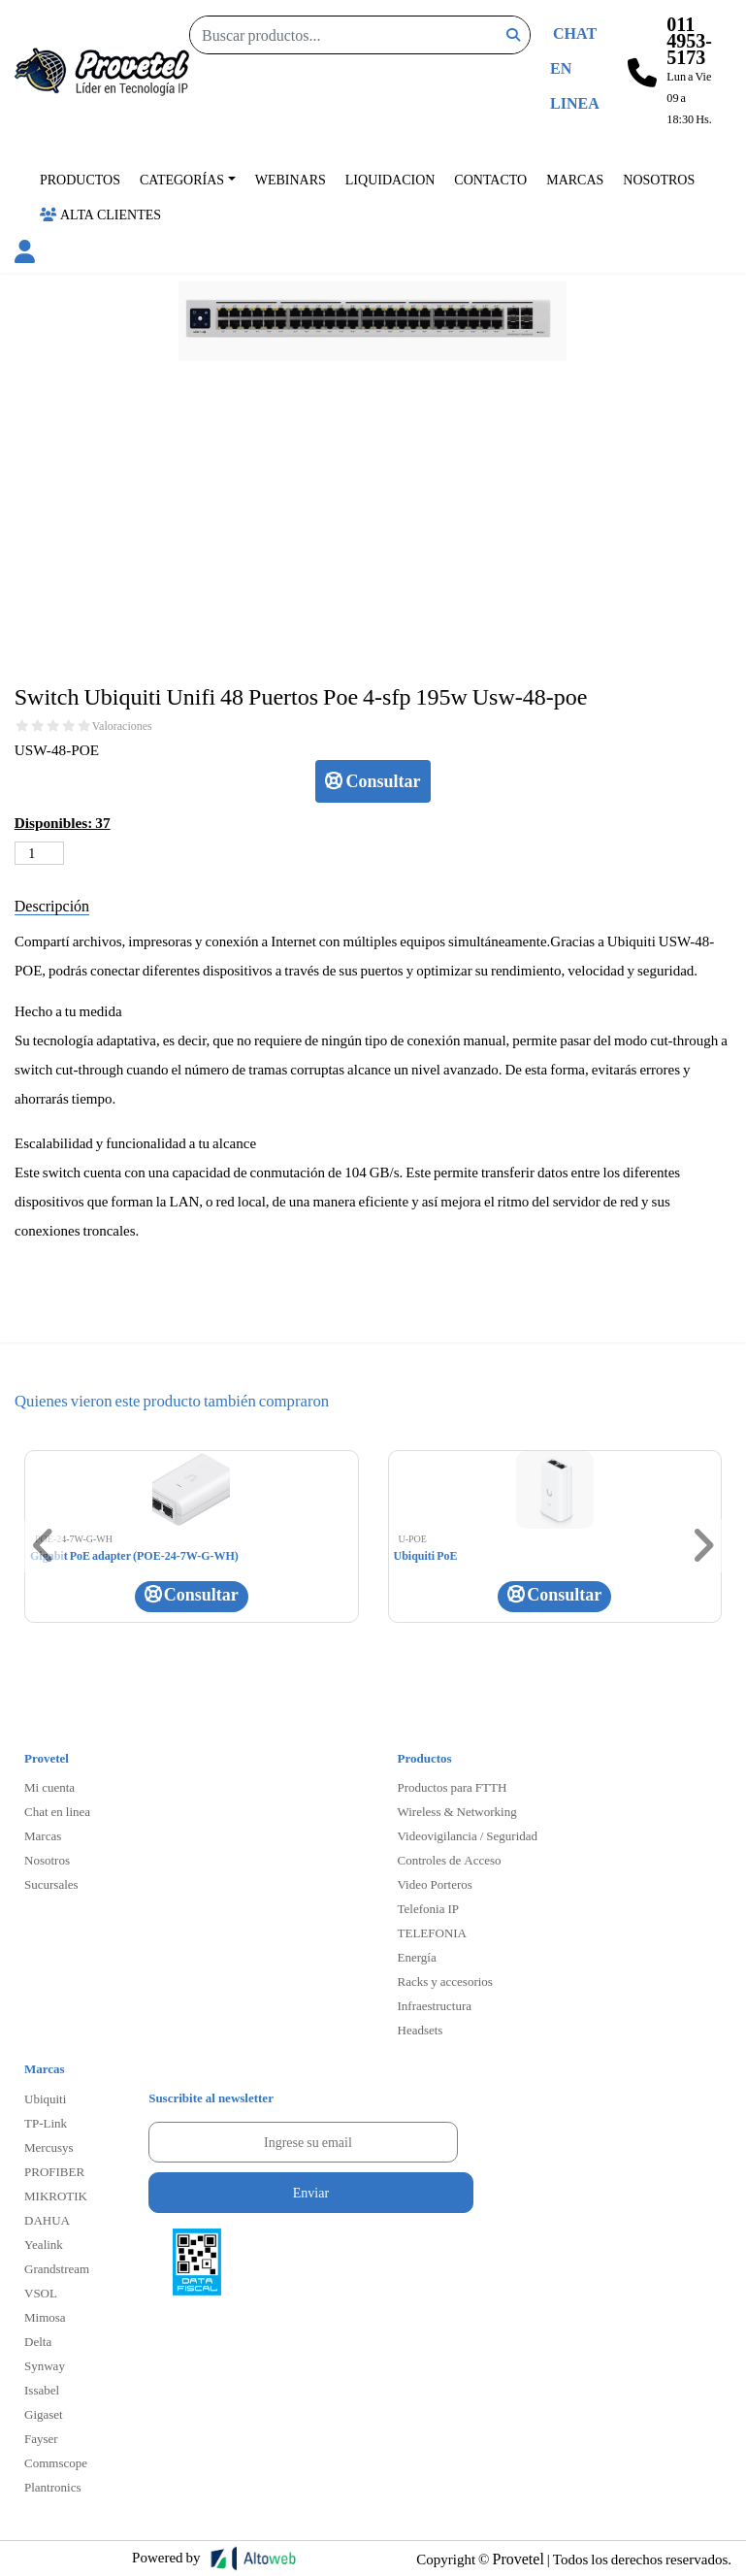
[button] (25, 254)
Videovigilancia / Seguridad (468, 1835)
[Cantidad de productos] (39, 853)
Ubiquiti (45, 2098)
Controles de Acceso (450, 1859)
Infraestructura (435, 2005)
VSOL (40, 2292)
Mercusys (49, 2147)
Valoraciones (122, 726)
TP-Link (45, 2122)
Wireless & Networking (457, 1811)
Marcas (574, 179)
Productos (80, 179)
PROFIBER (54, 2171)
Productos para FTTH (452, 1787)
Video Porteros (435, 1884)
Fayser (41, 2438)
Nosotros (659, 179)
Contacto (490, 179)
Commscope (55, 2462)
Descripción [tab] (52, 905)
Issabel (41, 2389)
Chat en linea (57, 1811)
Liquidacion (390, 179)
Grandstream (56, 2268)
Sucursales (51, 1884)
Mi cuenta (49, 1787)
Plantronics (52, 2486)
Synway (44, 2365)
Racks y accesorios (445, 1981)
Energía (417, 1957)
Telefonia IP (428, 1908)
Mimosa (45, 2317)
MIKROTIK (55, 2195)
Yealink (43, 2244)
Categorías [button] (182, 179)
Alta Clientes (100, 214)
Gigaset (43, 2414)
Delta (37, 2341)
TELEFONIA (433, 1932)
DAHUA (47, 2220)
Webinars (290, 179)
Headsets (420, 2029)
